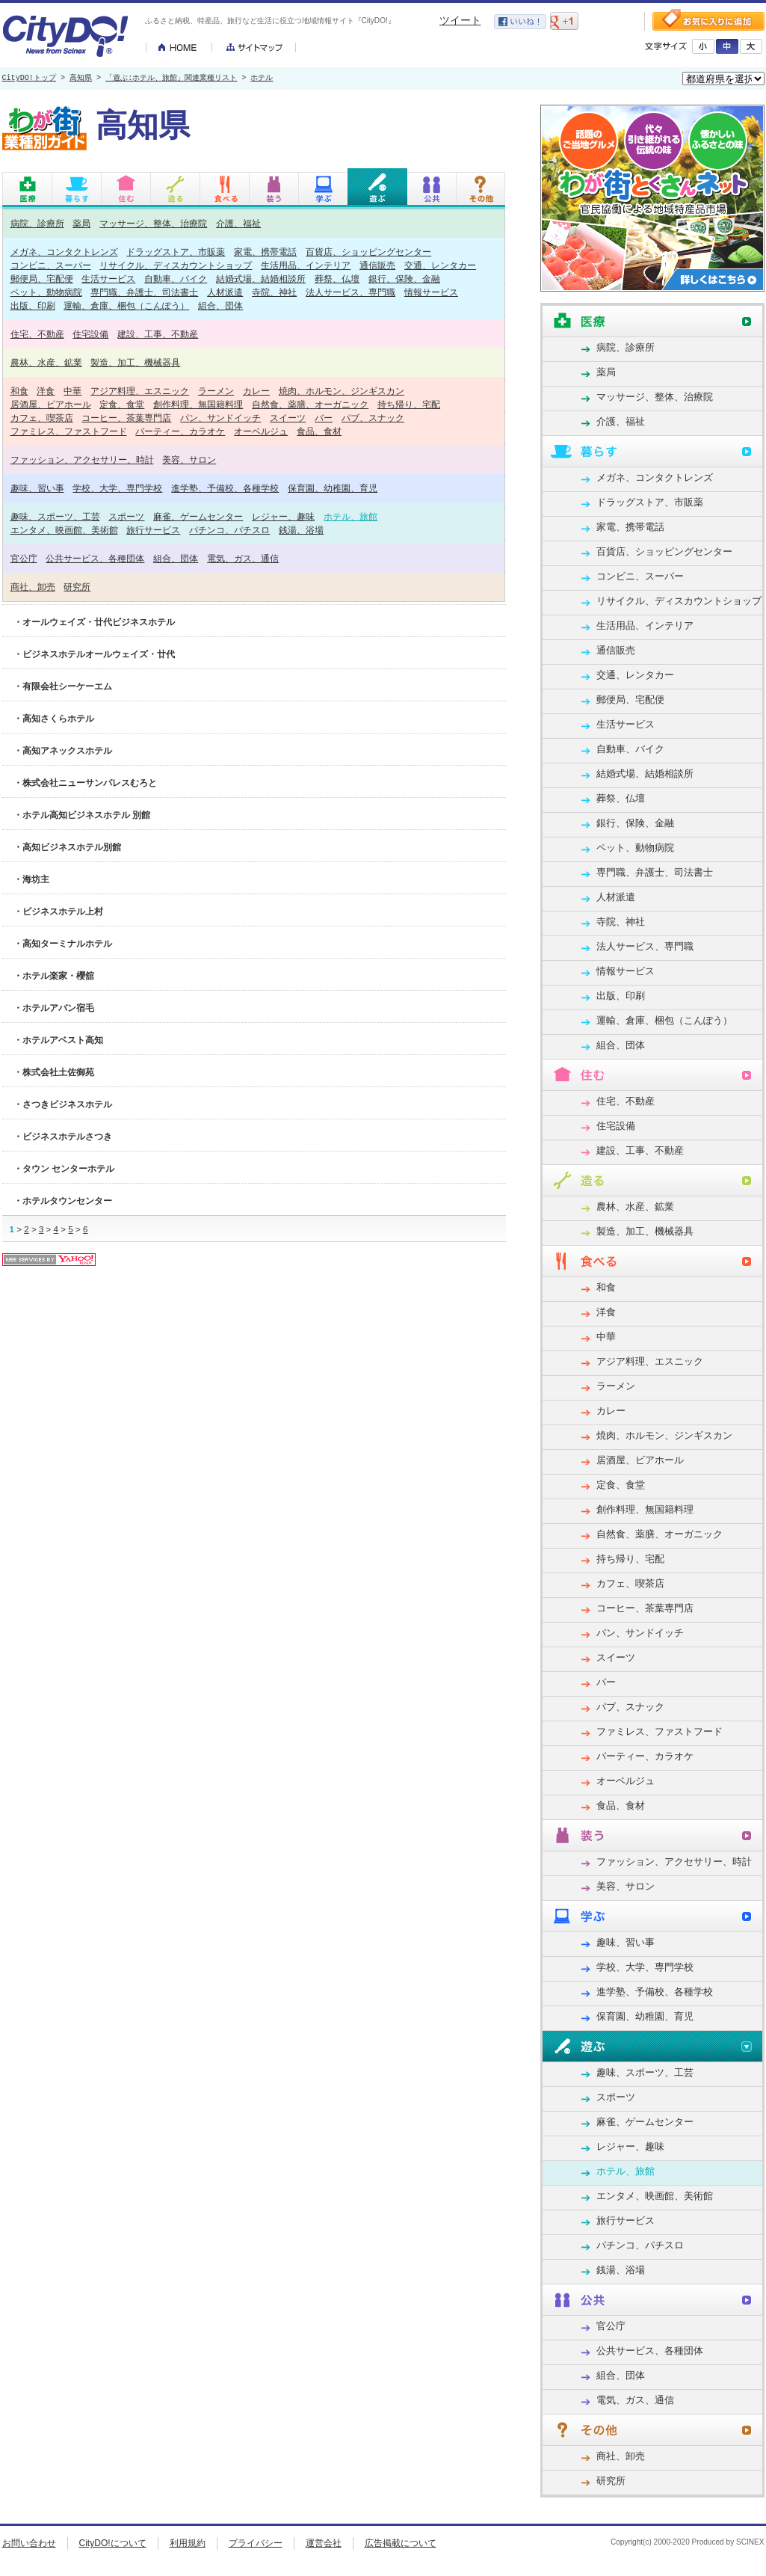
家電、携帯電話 (265, 251)
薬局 (81, 223)
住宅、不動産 (37, 334)
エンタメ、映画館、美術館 (64, 530)
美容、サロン (189, 459)
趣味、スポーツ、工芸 (55, 516)
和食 (19, 391)
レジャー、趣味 (283, 516)
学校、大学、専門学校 (117, 488)
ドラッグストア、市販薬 (175, 251)
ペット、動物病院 (46, 292)
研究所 (77, 586)
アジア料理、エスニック (139, 391)
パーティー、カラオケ (180, 431)
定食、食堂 (121, 404)
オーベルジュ (261, 431)
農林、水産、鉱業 (46, 362)
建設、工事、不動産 (157, 334)
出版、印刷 (32, 305)
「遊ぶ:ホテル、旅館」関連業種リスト (171, 78)
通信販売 (377, 265)
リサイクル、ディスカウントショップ (175, 265)
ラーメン (216, 391)
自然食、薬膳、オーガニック (310, 404)
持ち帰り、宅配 (408, 404)
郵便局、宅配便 (41, 278)
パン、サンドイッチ (220, 417)
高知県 (81, 78)
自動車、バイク (175, 278)
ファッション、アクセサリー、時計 (82, 459)
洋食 (46, 391)
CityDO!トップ (29, 78)
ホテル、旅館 (350, 516)
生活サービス (108, 278)
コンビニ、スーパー (50, 265)
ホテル (261, 78)
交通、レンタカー (440, 265)
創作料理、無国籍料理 (198, 404)
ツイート (460, 20)
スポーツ (126, 516)
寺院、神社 (274, 292)
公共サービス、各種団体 (95, 558)
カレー (256, 391)
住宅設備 (90, 334)
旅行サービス (153, 530)
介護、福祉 (238, 223)
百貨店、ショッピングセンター (368, 251)
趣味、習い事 (37, 488)
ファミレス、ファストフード (68, 431)
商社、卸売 (32, 586)
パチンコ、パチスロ (229, 530)
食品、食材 (319, 431)
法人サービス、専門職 (350, 292)
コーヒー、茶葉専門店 (126, 417)
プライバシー (255, 2543)
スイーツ (288, 417)
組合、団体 (220, 305)
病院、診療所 (37, 223)
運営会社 (324, 2543)
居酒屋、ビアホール (50, 404)
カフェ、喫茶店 (41, 417)
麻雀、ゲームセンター (198, 516)
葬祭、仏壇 (337, 278)
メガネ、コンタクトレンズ (64, 251)
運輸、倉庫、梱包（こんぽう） (126, 305)
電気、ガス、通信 (243, 558)
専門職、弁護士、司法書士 (144, 292)
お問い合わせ (29, 2543)
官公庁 (23, 558)
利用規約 (188, 2543)
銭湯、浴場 (301, 530)
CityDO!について (112, 2543)
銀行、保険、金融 (404, 278)
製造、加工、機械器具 (135, 362)
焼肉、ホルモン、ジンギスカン (341, 391)
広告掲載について (400, 2543)
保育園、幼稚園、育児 (332, 488)
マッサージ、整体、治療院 (153, 223)
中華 (72, 391)
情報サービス (431, 292)
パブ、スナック (373, 417)
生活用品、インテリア (305, 265)
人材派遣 (225, 292)
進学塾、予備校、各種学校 (225, 488)
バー (324, 417)
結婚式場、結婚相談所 (261, 278)
